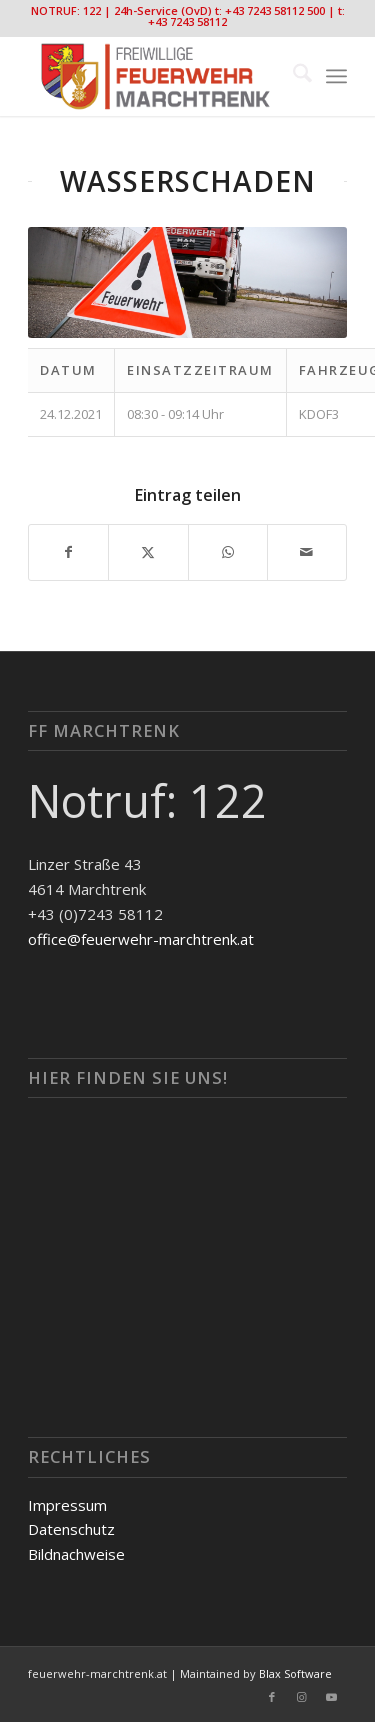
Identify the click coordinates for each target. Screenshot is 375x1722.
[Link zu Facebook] (272, 1697)
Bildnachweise (76, 1554)
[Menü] (336, 76)
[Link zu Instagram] (302, 1697)
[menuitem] (292, 76)
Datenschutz (71, 1529)
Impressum (67, 1505)
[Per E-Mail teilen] (307, 552)
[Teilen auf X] (148, 552)
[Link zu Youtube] (332, 1697)
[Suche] (292, 76)
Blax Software (295, 1673)
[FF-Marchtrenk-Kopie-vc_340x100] (155, 76)
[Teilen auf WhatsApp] (228, 552)
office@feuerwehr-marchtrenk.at (141, 939)
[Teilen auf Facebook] (68, 552)
